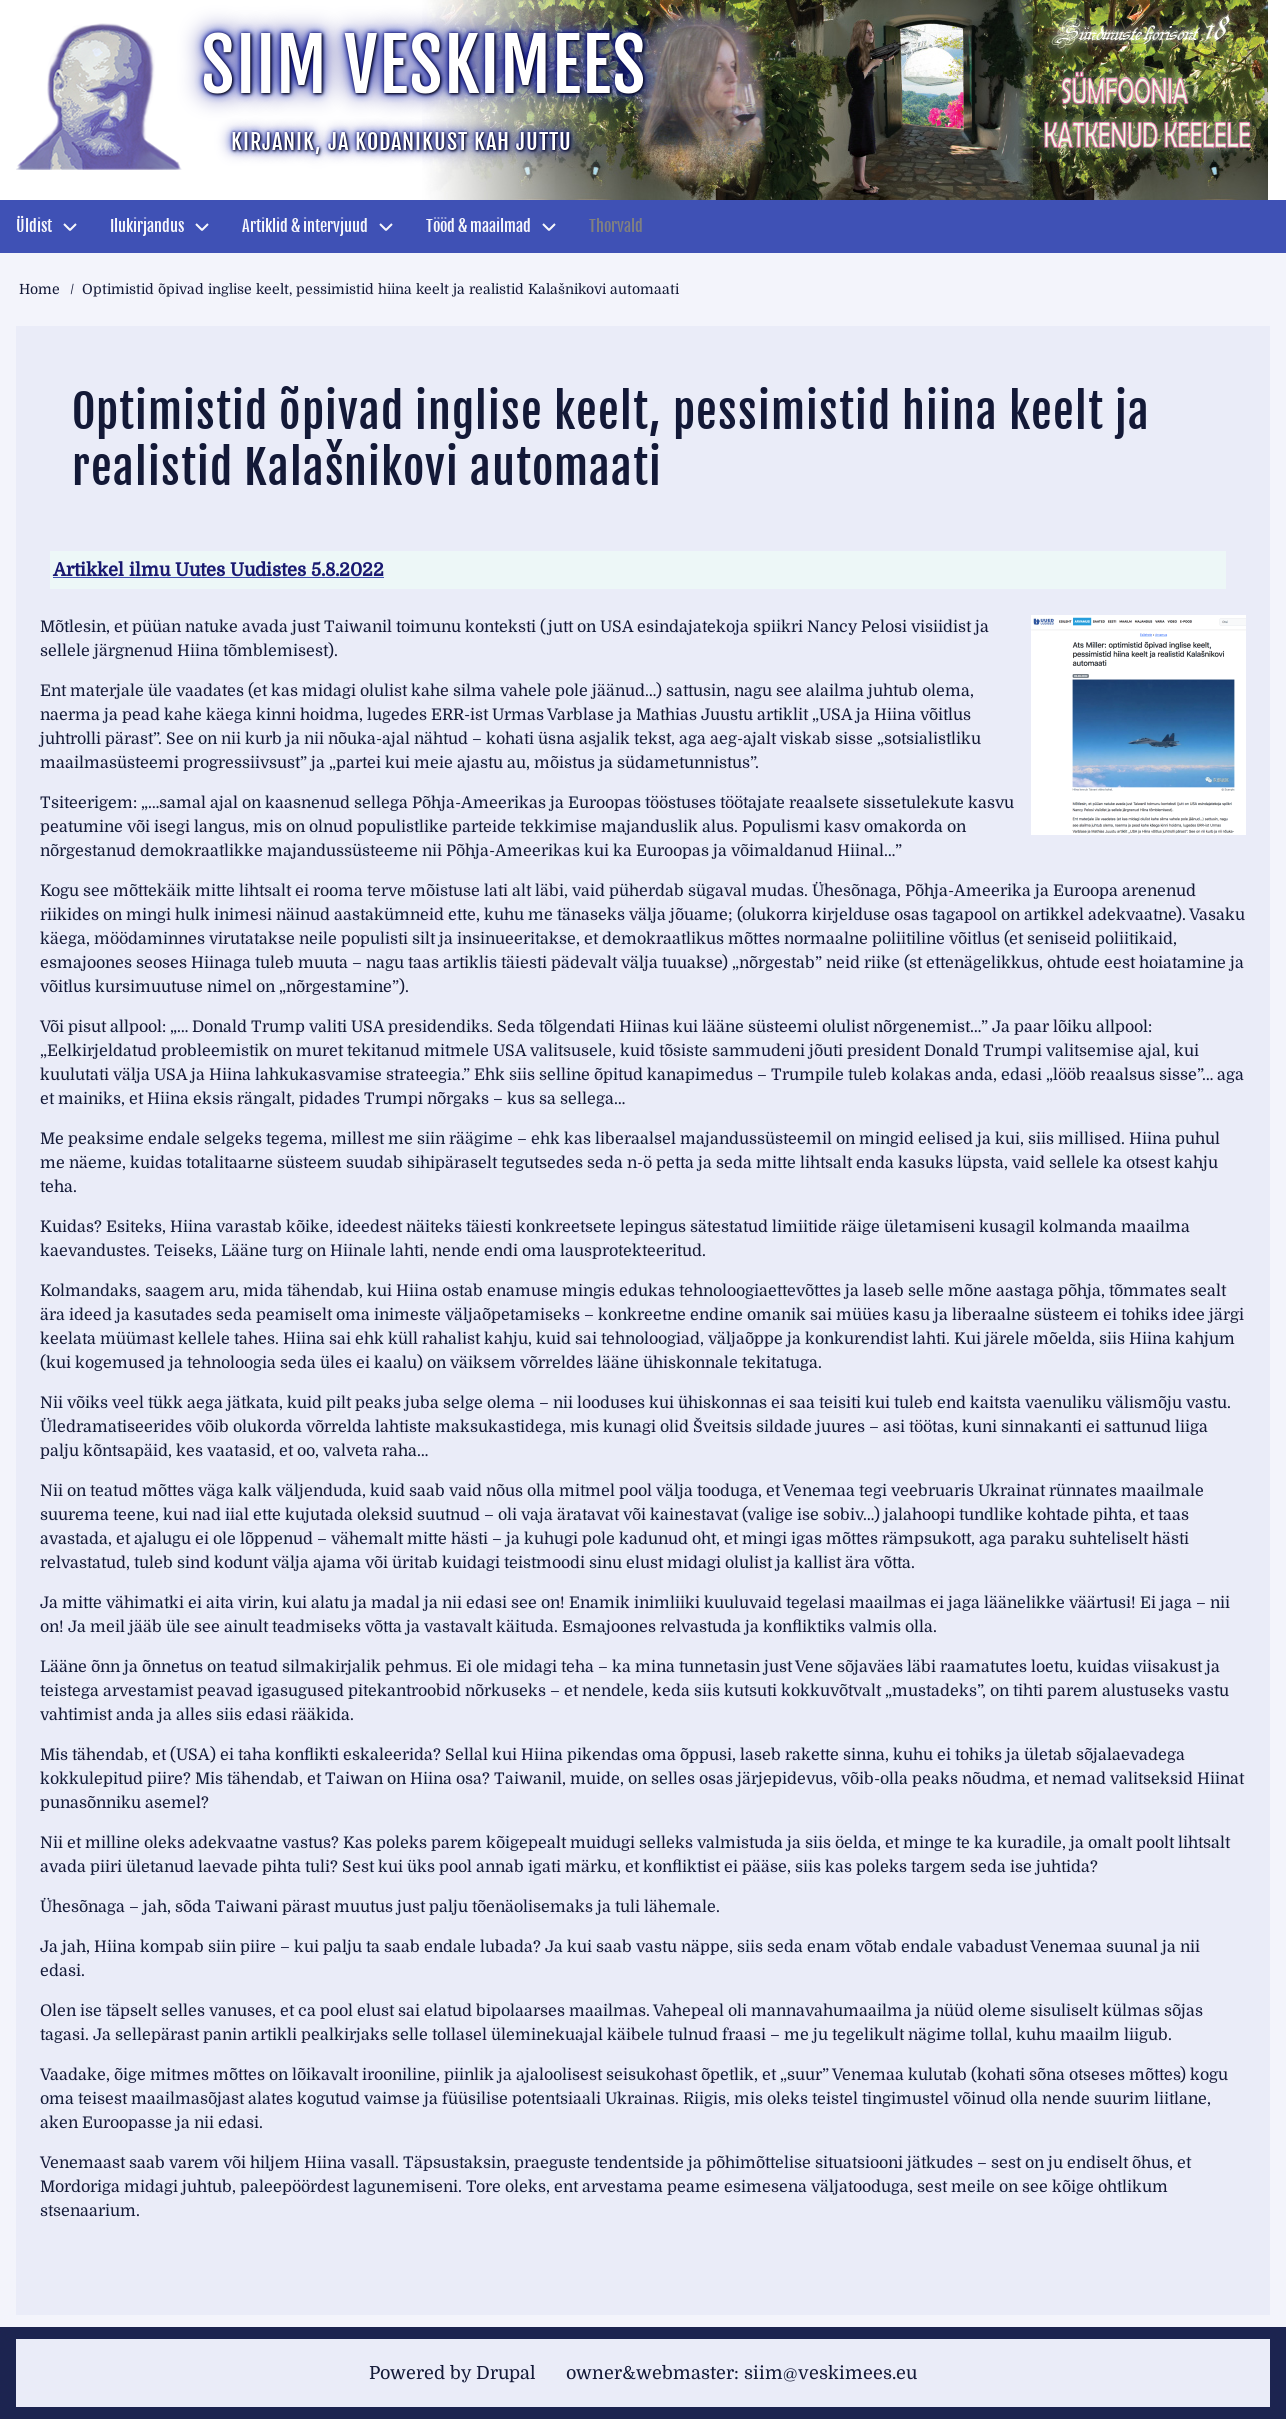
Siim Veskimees (424, 65)
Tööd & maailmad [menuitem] (478, 226)
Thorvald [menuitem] (616, 226)
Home (39, 289)
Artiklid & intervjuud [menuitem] (305, 226)
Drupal (506, 2373)
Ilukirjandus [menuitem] (147, 226)
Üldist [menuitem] (34, 226)
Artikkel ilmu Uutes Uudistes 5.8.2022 (218, 570)
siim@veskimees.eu (830, 2373)
